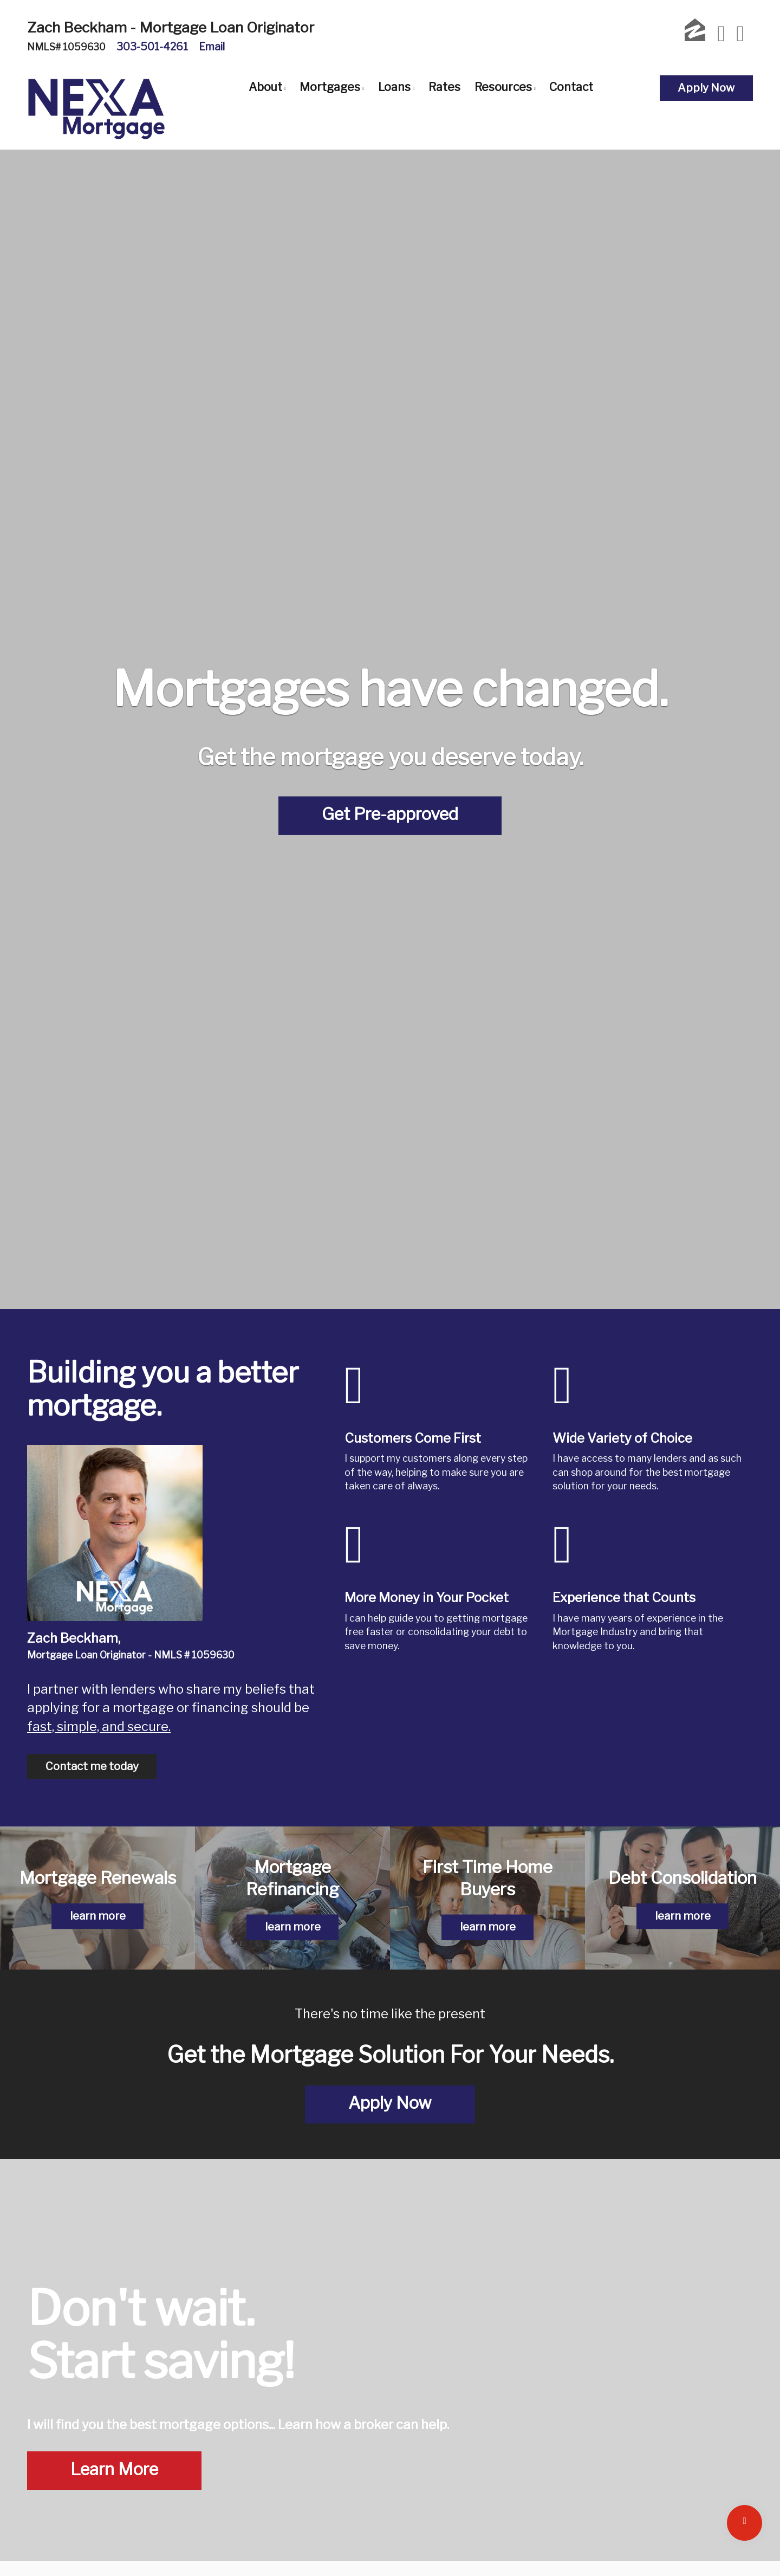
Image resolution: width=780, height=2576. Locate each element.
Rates (444, 87)
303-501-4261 (152, 46)
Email (212, 46)
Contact (571, 87)
